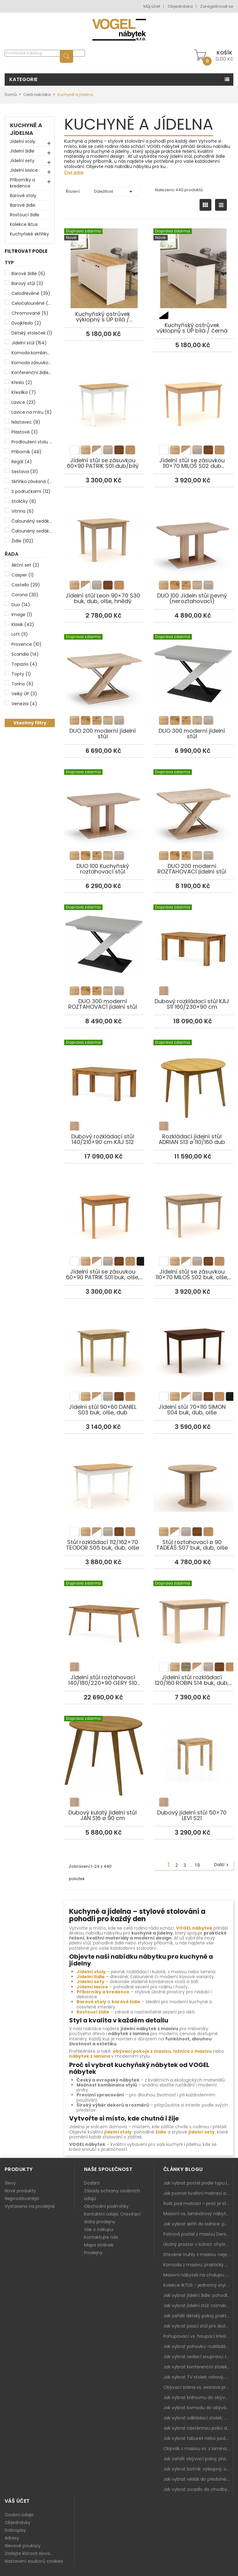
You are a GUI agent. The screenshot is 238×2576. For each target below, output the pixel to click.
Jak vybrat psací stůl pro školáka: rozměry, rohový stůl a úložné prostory (198, 2326)
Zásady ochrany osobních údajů (112, 2195)
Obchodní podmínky (106, 2206)
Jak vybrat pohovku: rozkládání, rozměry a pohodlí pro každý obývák (198, 2346)
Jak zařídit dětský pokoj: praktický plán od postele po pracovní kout (198, 2316)
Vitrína (22, 511)
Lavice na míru (31, 412)
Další (222, 1865)
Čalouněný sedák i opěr (31, 531)
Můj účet (151, 6)
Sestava (24, 471)
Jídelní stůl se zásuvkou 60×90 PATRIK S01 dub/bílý (104, 397)
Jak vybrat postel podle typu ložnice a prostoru (198, 2183)
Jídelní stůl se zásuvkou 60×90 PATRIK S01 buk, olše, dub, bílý (104, 1209)
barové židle (126, 2002)
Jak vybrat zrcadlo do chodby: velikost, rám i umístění (198, 2489)
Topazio (24, 664)
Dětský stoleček (31, 333)
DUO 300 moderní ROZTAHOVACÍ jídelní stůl (104, 938)
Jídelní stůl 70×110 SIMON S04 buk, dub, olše (193, 1344)
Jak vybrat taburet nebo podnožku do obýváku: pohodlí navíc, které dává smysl (198, 2438)
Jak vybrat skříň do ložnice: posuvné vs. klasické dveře (198, 2224)
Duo (20, 604)
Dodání (91, 2183)
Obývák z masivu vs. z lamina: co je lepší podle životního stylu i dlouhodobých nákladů (198, 2448)
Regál (21, 461)
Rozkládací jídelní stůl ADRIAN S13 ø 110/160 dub (193, 1074)
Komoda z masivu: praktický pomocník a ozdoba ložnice (198, 2265)
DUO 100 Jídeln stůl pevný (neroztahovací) (193, 533)
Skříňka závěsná (31, 481)
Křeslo (21, 382)
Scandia (25, 654)
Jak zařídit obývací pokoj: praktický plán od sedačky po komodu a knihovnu (198, 2459)
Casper (22, 575)
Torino (22, 684)
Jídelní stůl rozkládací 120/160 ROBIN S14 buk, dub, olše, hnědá (193, 1614)
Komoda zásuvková (31, 362)
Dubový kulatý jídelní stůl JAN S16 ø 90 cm (104, 1750)
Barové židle (22, 205)
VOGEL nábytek (194, 1928)
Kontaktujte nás (101, 2237)
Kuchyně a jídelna (26, 129)
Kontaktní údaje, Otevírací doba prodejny (112, 2218)
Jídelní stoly (22, 141)
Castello (25, 585)
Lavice (23, 402)
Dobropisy (15, 2530)
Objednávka (180, 6)
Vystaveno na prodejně (30, 2206)
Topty (21, 674)
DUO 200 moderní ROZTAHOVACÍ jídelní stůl (193, 803)
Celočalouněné (31, 303)
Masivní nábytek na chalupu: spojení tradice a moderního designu (198, 2275)
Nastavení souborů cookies (34, 2561)
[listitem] (163, 314)
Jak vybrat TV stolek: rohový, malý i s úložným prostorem (198, 2377)
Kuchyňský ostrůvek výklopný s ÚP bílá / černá (193, 262)
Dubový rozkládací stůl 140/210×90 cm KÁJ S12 (104, 1074)
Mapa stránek (98, 2245)
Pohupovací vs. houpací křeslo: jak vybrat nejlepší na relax (198, 2336)
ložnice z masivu (192, 2051)
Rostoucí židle (24, 215)
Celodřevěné (30, 293)
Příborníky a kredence (22, 183)
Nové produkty (20, 2191)
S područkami (31, 491)
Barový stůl (27, 283)
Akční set (25, 565)
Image (21, 614)
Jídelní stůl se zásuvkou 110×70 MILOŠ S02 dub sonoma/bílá (193, 397)
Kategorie (23, 79)
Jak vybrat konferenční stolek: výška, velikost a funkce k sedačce (198, 2367)
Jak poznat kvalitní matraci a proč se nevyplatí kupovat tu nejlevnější (198, 2193)
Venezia (24, 703)
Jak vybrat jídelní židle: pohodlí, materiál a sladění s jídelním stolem (198, 2295)
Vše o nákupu (98, 2229)
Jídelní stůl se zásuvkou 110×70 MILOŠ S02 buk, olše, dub (193, 1209)
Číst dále (73, 172)
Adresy (12, 2538)
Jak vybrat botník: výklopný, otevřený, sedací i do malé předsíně (198, 2469)
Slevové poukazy (23, 2546)
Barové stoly (23, 195)
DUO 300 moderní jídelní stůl (193, 668)
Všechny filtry (29, 723)
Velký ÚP (24, 694)
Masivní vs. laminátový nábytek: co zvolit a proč (198, 2214)
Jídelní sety (22, 160)
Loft (19, 634)
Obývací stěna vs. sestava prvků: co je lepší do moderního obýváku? (198, 2387)
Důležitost (114, 191)
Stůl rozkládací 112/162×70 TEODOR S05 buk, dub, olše (104, 1479)
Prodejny (93, 2253)
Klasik (22, 624)
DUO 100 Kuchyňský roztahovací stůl (104, 803)
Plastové (24, 432)
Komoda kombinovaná (31, 353)
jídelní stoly (118, 2132)
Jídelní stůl (29, 343)
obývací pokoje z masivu (142, 2051)
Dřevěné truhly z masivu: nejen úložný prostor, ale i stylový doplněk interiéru (198, 2254)
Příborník (26, 452)
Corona (24, 595)
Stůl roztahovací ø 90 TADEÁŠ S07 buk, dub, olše (193, 1479)
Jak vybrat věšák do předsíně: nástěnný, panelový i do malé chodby (198, 2479)
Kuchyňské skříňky (29, 234)
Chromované (29, 313)
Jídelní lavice (24, 170)
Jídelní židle (22, 151)
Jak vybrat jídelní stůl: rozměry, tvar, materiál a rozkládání (198, 2305)
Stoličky (23, 501)
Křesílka (23, 392)
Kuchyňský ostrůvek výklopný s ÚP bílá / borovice (104, 258)
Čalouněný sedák (31, 521)
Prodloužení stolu (31, 442)
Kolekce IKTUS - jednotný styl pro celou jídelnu (198, 2285)
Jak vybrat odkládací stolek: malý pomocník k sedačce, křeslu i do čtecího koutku (198, 2418)
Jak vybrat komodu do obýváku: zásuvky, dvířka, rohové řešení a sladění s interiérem (198, 2408)
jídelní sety (201, 2132)
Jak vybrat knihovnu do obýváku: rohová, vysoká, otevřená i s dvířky (198, 2397)
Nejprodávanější (22, 2198)
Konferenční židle (31, 372)
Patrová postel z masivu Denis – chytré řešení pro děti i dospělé (198, 2234)
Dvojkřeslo (26, 323)
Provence (26, 644)
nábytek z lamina (89, 2056)
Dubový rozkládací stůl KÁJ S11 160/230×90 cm (193, 938)
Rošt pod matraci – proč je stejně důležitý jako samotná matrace (198, 2203)
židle (161, 2132)
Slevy (10, 2183)
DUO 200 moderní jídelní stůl (104, 668)
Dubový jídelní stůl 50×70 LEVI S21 (193, 1750)
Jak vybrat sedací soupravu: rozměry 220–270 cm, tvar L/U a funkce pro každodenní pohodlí (198, 2357)
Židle (22, 541)
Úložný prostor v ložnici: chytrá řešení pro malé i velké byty (198, 2244)
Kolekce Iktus (24, 224)
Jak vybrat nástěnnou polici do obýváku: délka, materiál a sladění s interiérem (198, 2428)
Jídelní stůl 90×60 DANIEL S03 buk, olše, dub (104, 1344)
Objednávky (17, 2522)
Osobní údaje (19, 2515)
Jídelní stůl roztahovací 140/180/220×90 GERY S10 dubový (104, 1614)
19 (198, 1865)
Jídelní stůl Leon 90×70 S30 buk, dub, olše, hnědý (104, 533)
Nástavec (25, 422)
